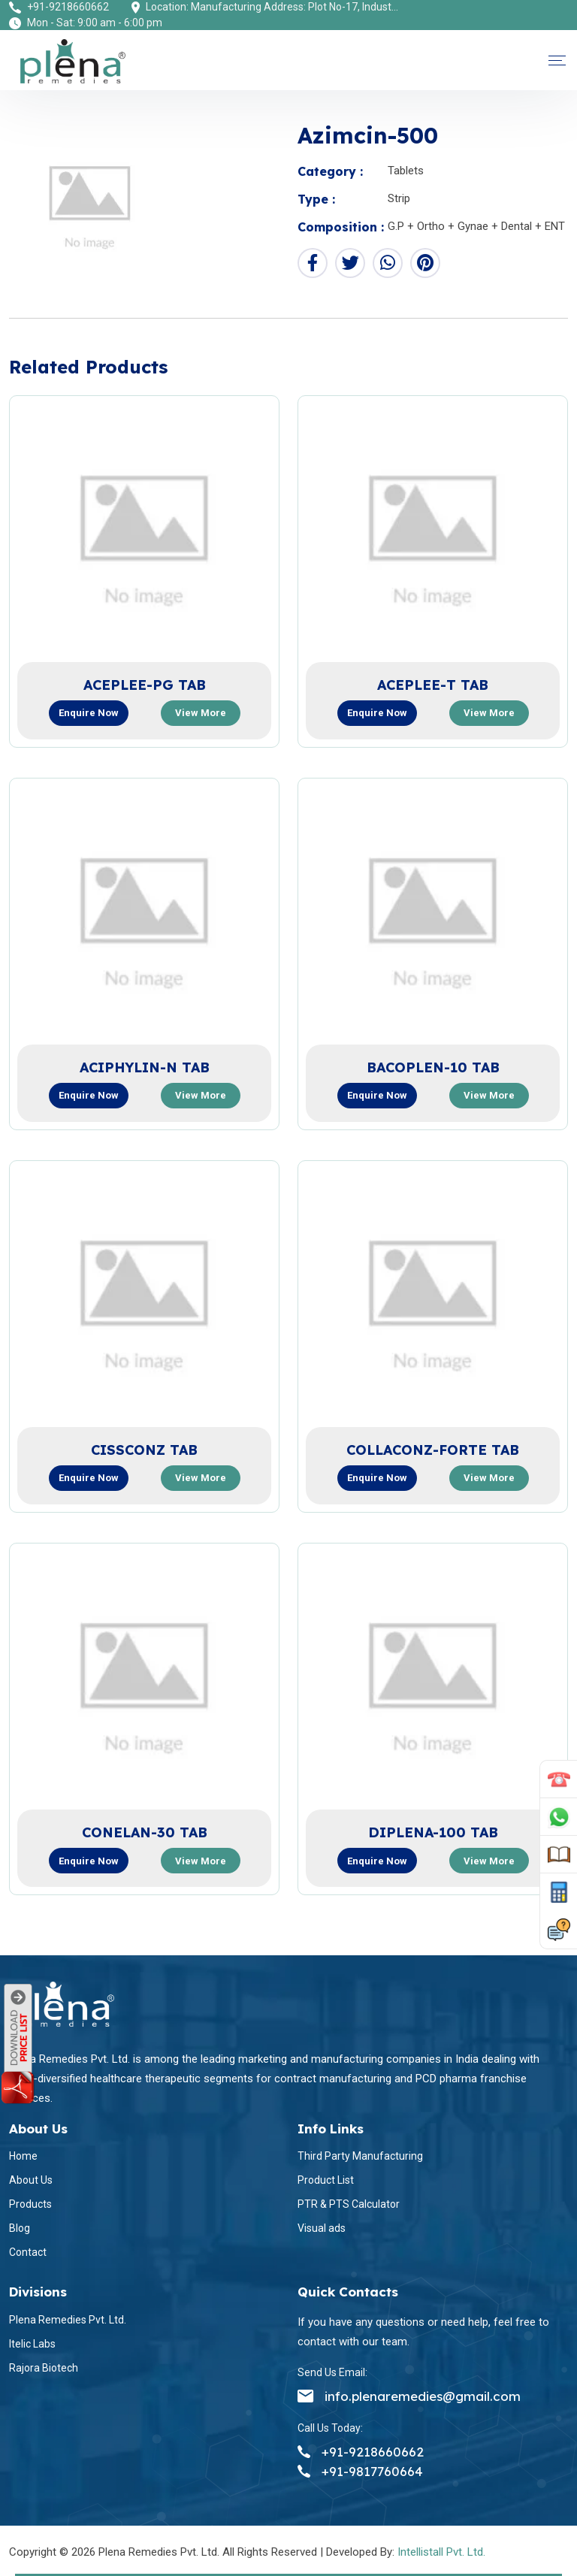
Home (23, 2156)
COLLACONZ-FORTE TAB (432, 1450)
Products (30, 2204)
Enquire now (89, 712)
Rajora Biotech (43, 2368)
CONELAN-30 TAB (144, 1832)
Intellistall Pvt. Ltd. (441, 2552)
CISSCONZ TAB (144, 1450)
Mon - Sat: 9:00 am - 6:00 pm (94, 23)
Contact (28, 2252)
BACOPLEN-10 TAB (433, 1067)
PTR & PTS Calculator (349, 2204)
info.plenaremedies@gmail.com (409, 2396)
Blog (19, 2228)
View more (200, 712)
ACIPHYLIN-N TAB (145, 1067)
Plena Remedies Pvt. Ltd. (67, 2320)
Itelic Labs (32, 2344)
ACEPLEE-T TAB (432, 685)
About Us (31, 2180)
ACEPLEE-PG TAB (144, 685)
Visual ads (322, 2228)
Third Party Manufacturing (360, 2156)
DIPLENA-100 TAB (433, 1832)
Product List (326, 2180)
